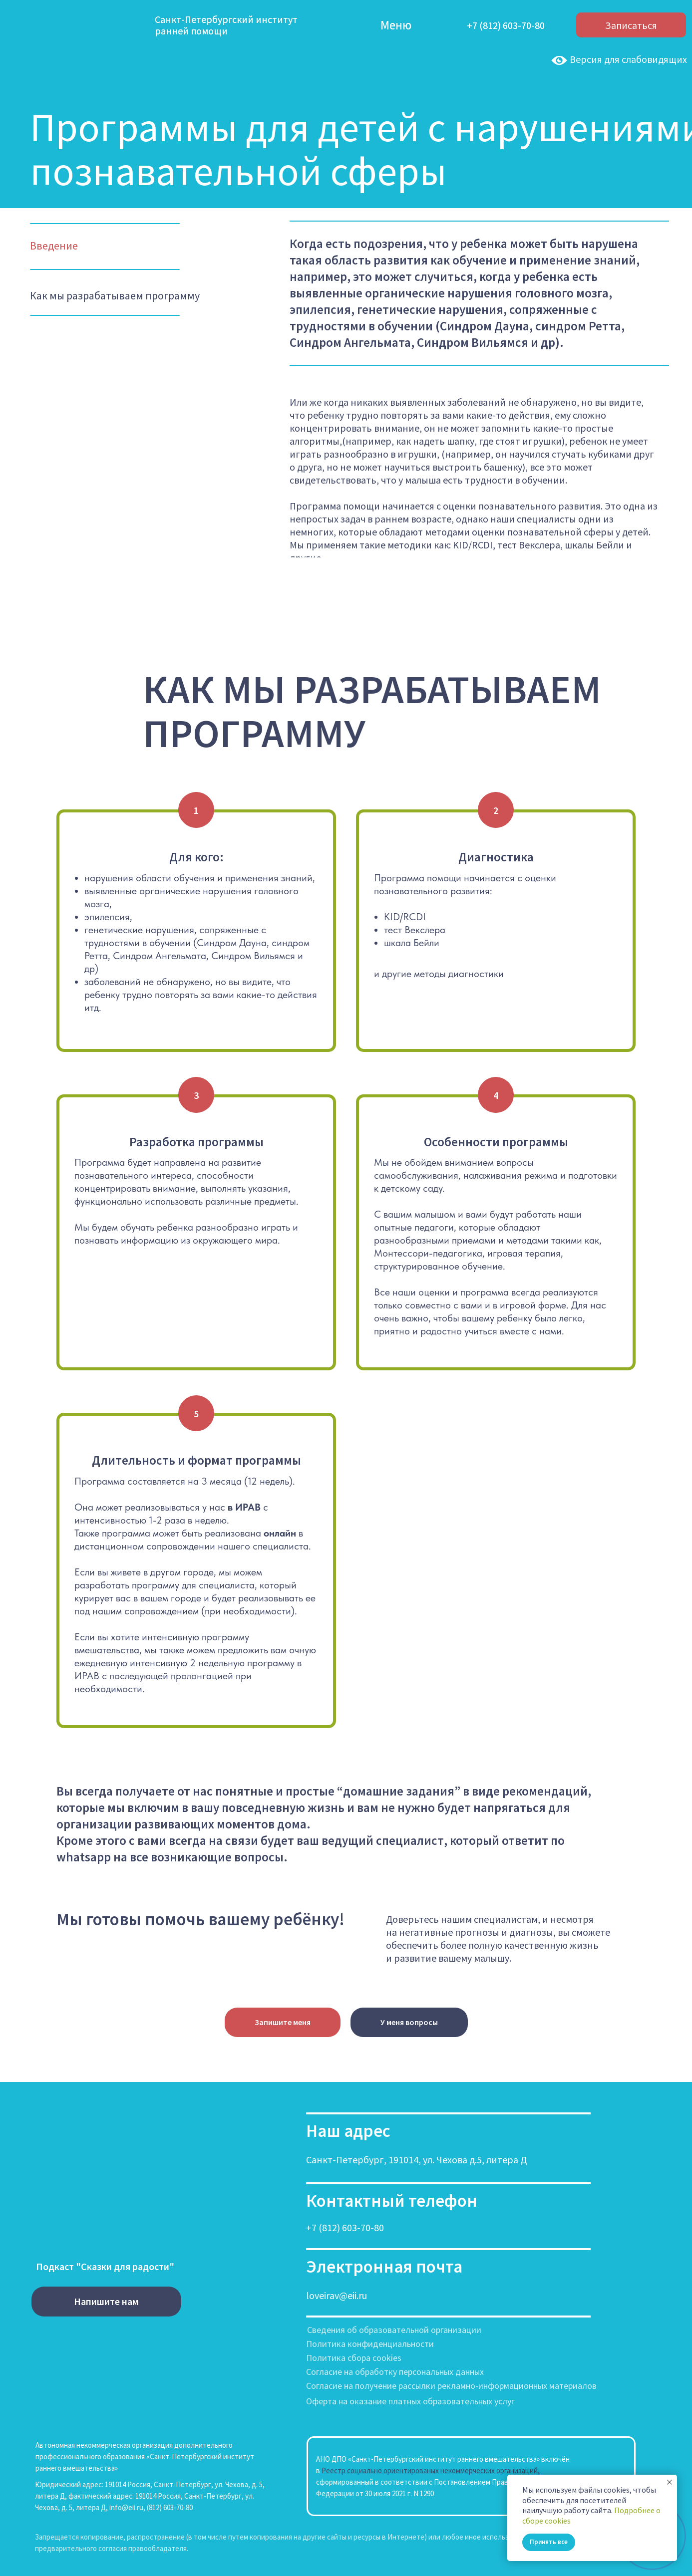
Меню (395, 25)
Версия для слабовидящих (618, 59)
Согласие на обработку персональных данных (395, 2371)
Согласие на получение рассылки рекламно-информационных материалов (451, 2385)
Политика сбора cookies (353, 2357)
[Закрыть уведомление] (670, 2482)
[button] (283, 2023)
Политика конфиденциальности (370, 2343)
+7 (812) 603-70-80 (345, 2227)
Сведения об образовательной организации (394, 2329)
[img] (356, 25)
